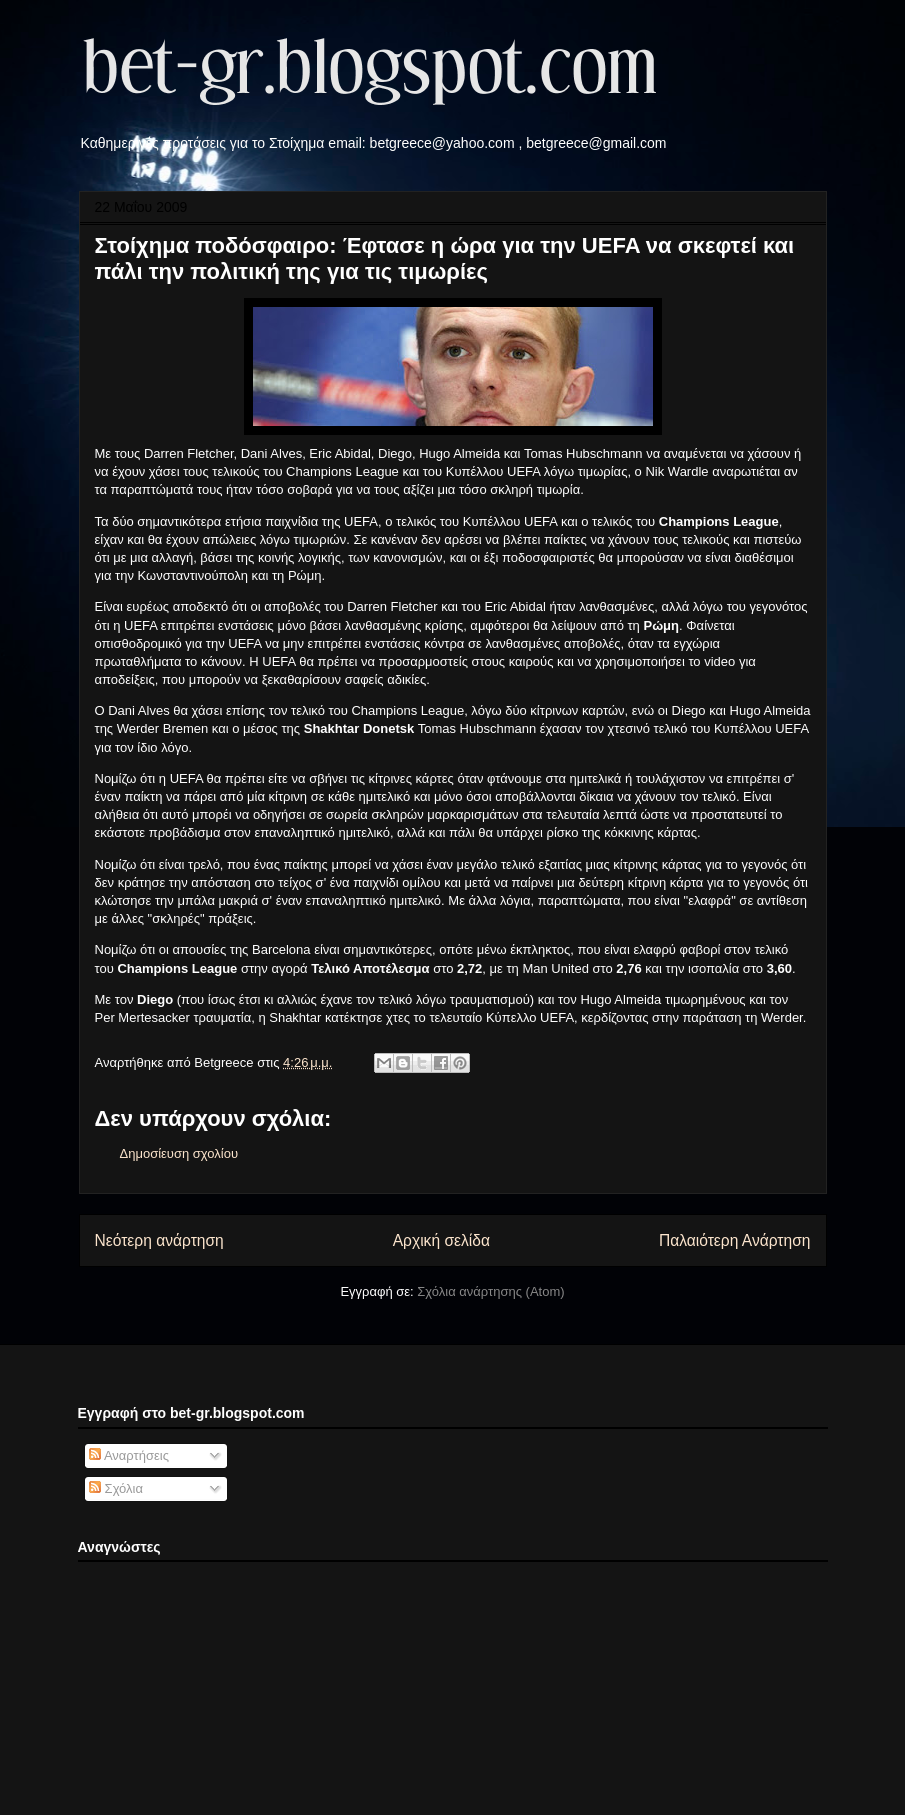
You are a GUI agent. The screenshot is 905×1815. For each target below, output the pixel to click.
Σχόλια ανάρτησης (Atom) (490, 1291)
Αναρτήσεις (129, 1455)
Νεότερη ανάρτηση (159, 1240)
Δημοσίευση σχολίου (179, 1153)
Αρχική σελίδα (441, 1240)
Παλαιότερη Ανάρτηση (735, 1240)
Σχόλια (116, 1488)
